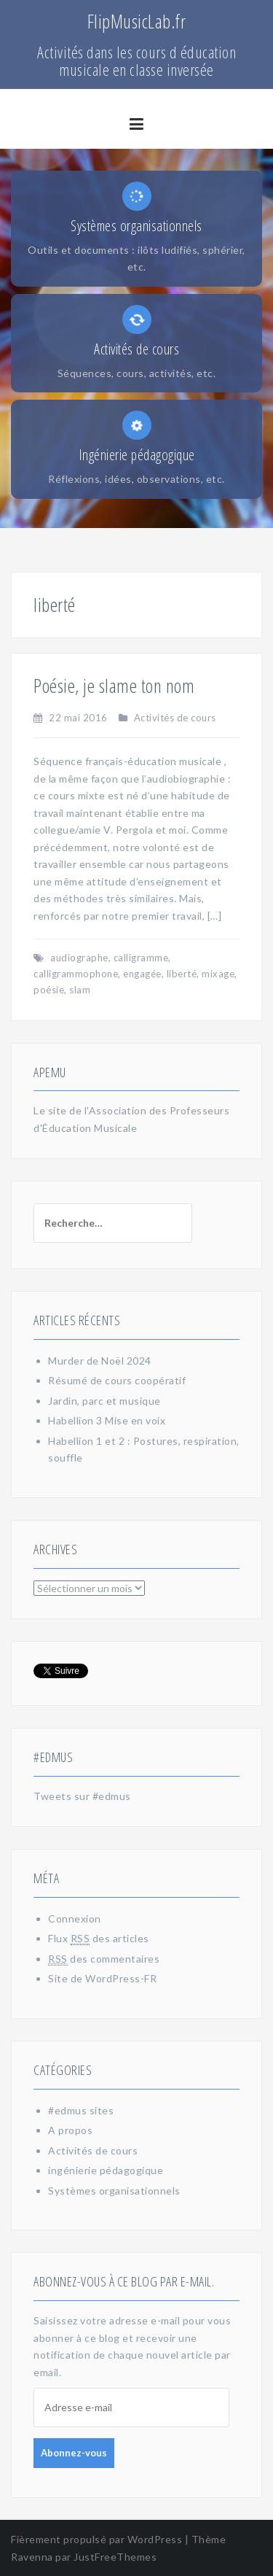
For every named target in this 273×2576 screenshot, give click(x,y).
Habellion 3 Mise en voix (106, 1420)
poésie (48, 990)
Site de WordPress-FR (102, 1978)
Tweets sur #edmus (82, 1796)
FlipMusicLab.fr (136, 21)
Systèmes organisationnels (114, 2190)
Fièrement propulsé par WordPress (96, 2539)
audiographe (79, 957)
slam (79, 990)
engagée (142, 973)
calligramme (141, 957)
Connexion (74, 1918)
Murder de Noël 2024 (99, 1360)
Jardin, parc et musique (104, 1400)
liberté (182, 973)
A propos (70, 2130)
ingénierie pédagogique (105, 2170)
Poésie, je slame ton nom (113, 685)
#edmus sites (81, 2110)
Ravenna (32, 2556)
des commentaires (103, 1959)
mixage (218, 973)
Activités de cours (175, 717)
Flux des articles (98, 1938)
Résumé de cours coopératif (117, 1380)
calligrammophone (75, 973)
